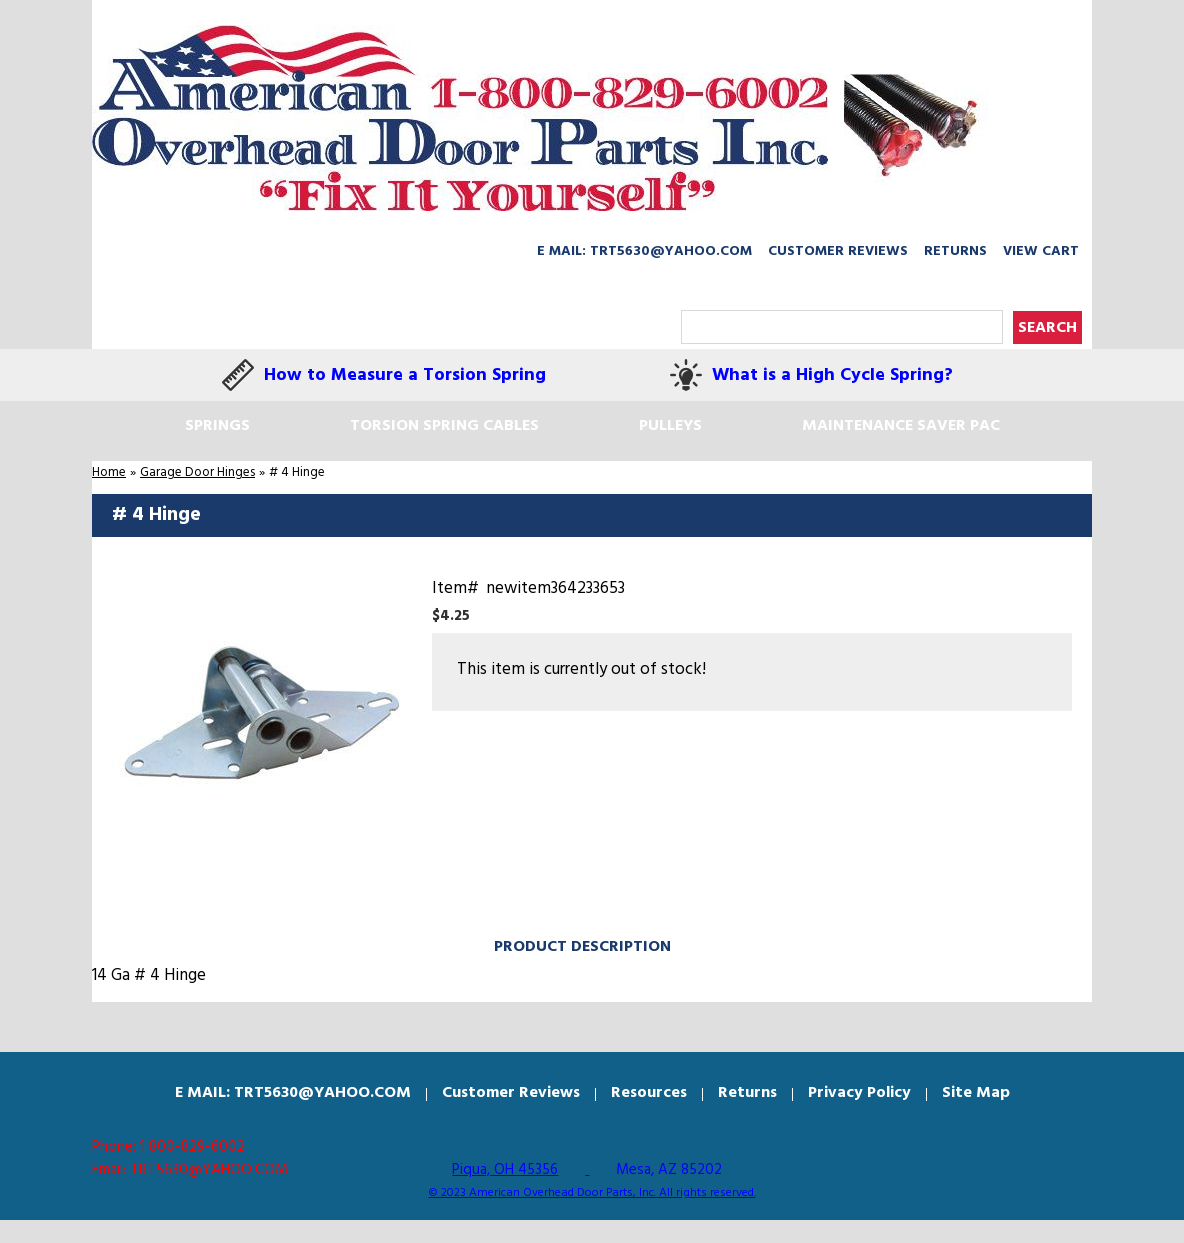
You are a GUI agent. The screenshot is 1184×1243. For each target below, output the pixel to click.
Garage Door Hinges (197, 472)
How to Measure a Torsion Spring (405, 375)
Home (109, 472)
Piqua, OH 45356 (505, 1170)
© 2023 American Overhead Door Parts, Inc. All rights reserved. (592, 1193)
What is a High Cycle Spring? (832, 375)
